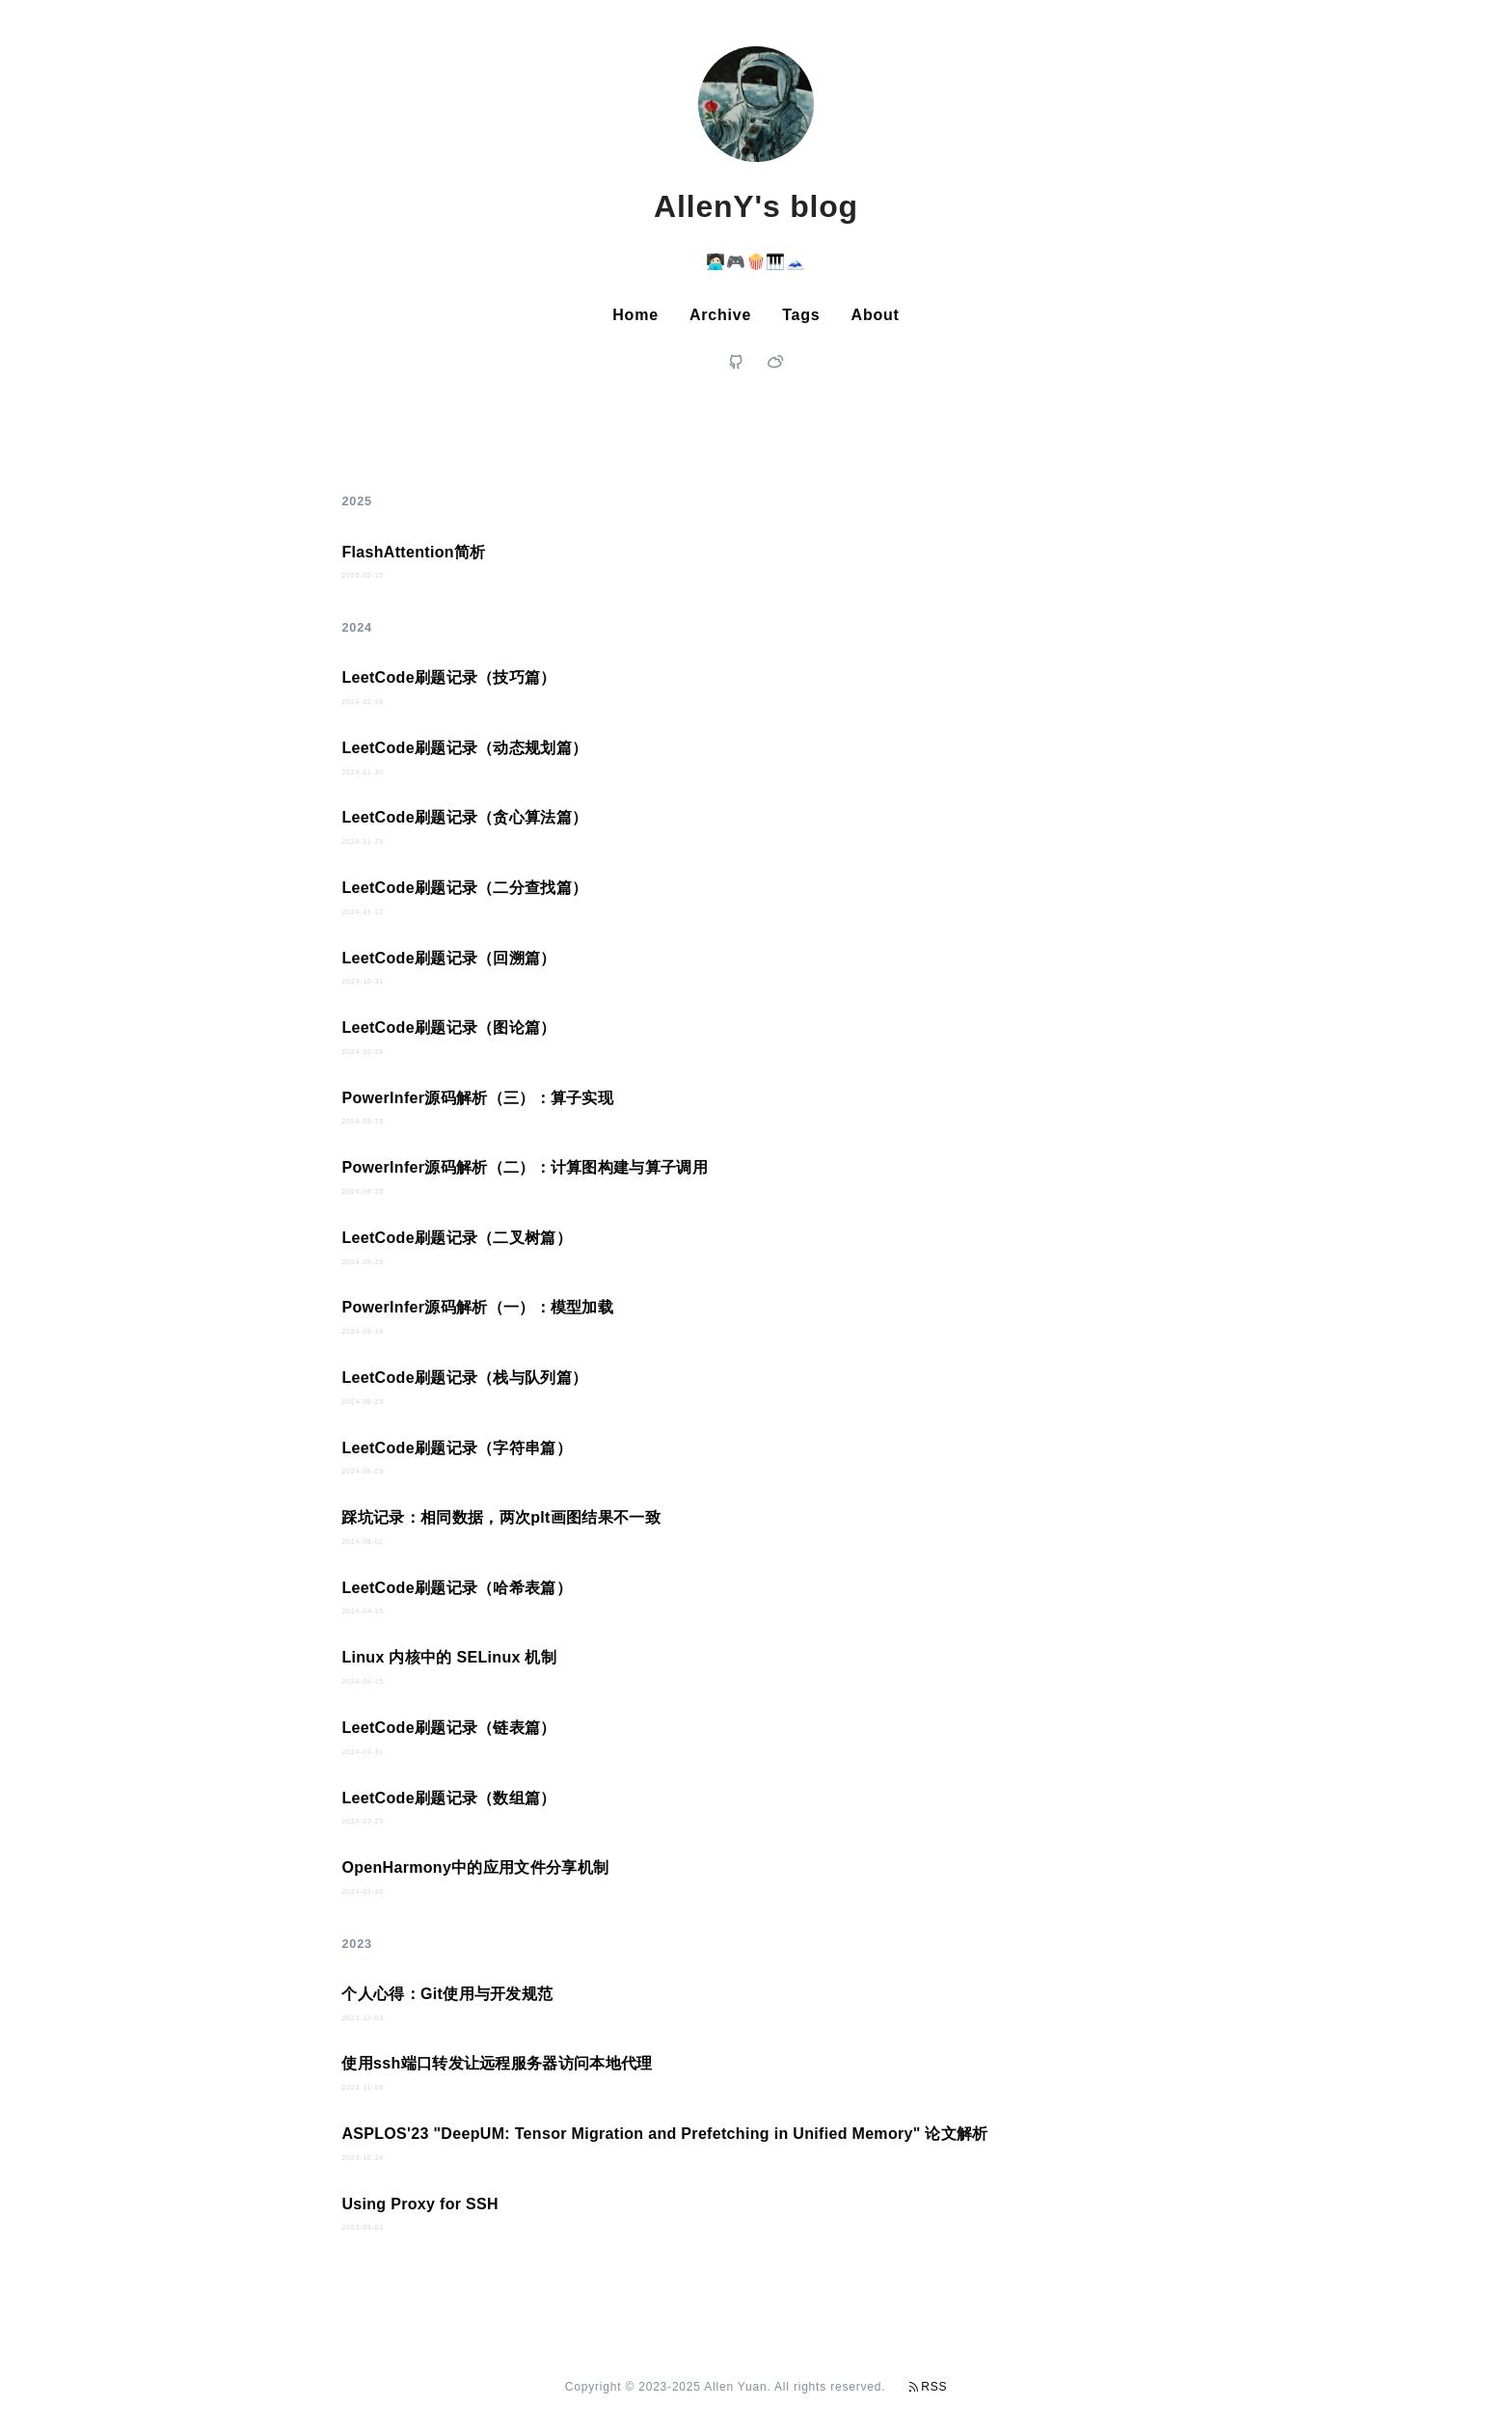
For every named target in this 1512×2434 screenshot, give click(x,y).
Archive (720, 315)
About (875, 315)
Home (635, 315)
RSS (927, 2387)
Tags (801, 315)
